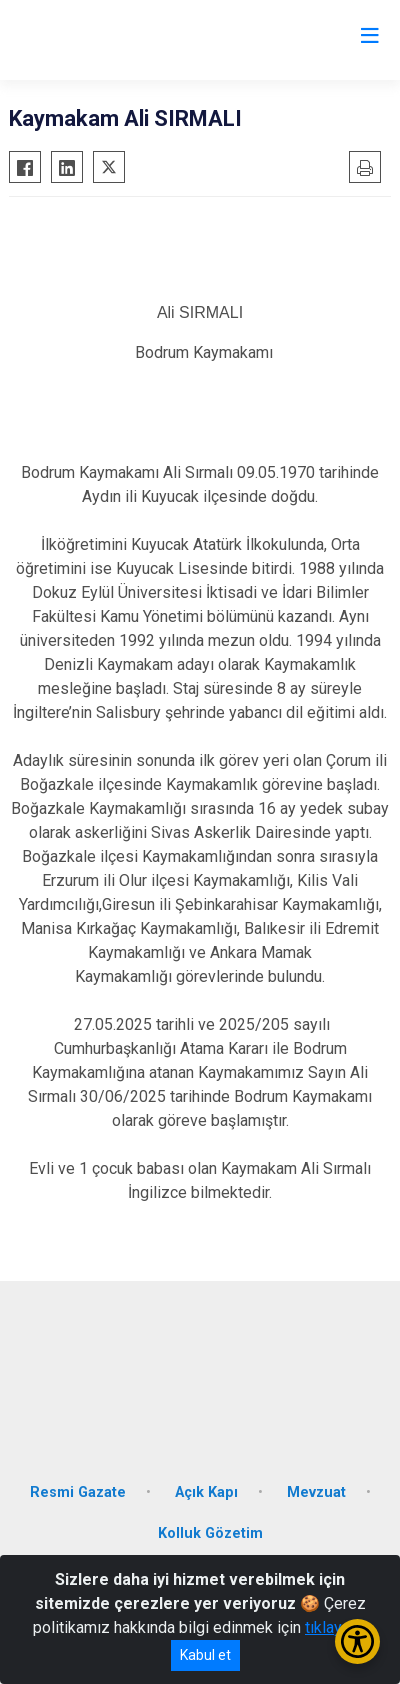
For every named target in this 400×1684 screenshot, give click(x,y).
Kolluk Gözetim (210, 1533)
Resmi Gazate (78, 1492)
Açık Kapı (206, 1492)
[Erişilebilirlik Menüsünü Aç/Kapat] (357, 1641)
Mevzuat (316, 1492)
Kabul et (205, 1655)
